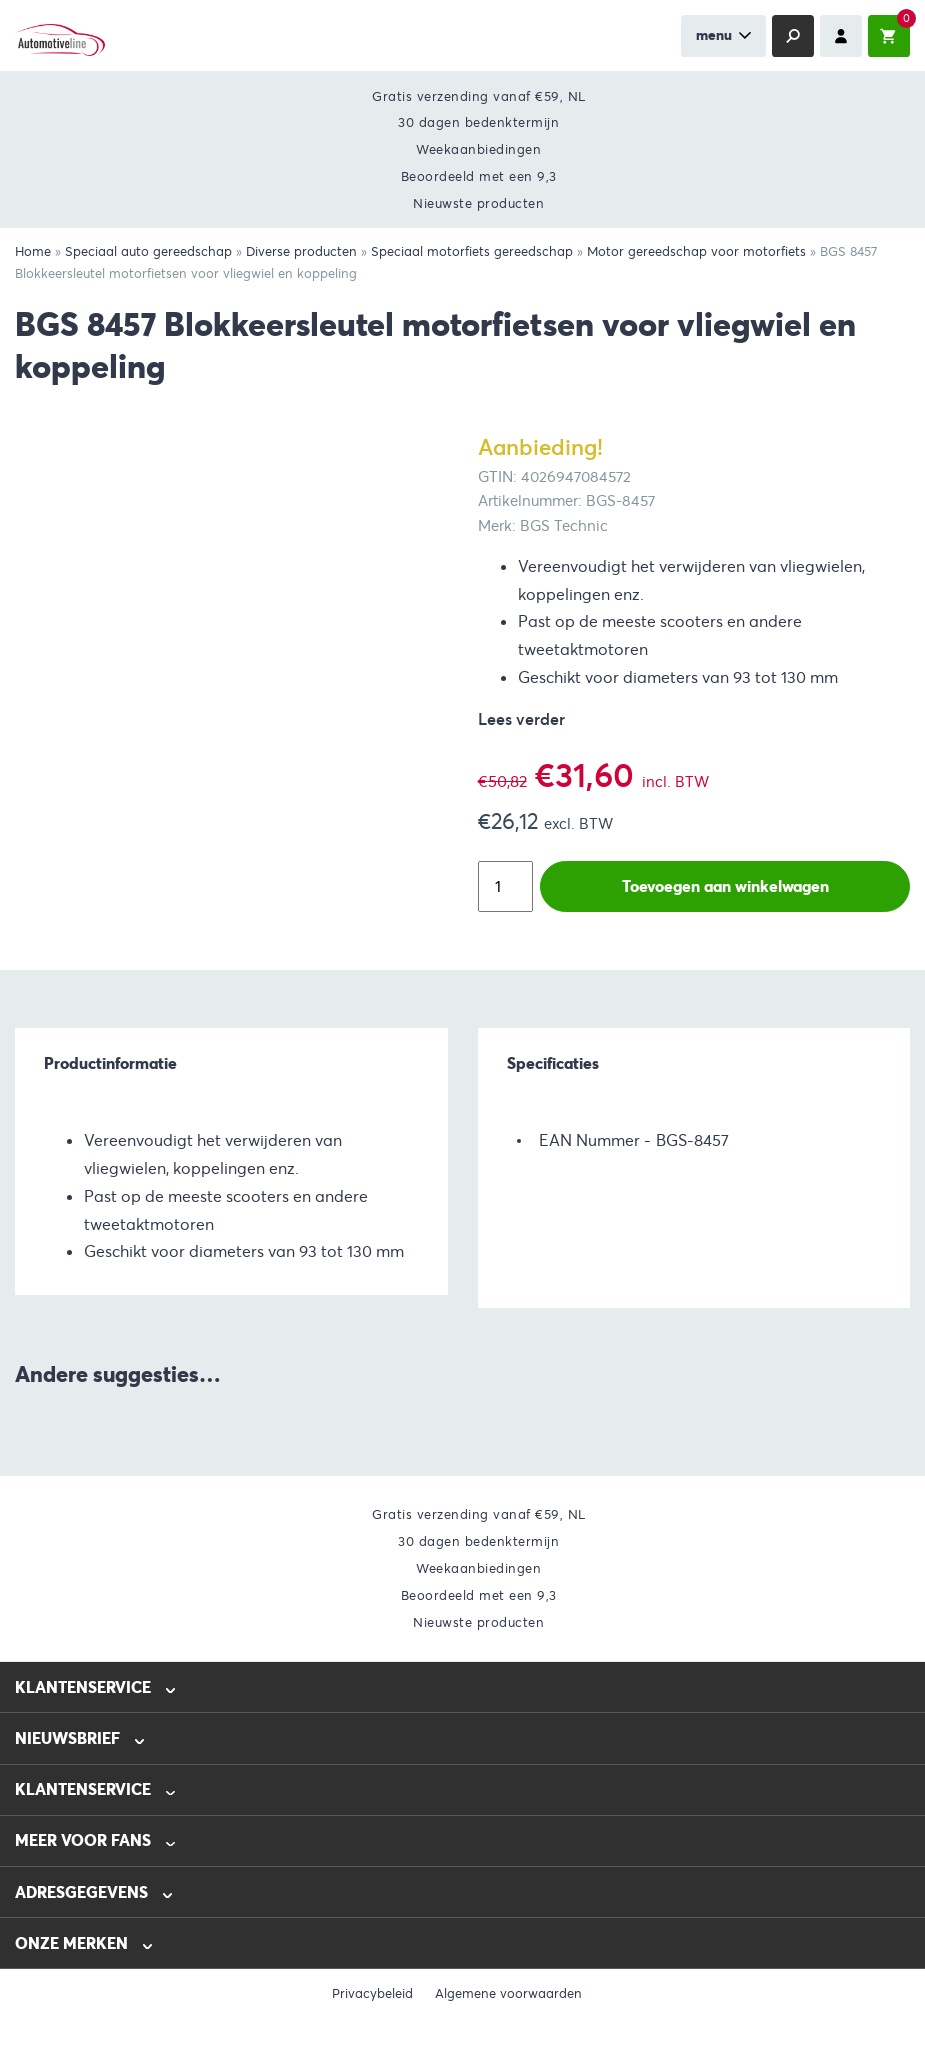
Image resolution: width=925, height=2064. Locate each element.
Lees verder (521, 719)
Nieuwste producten (478, 203)
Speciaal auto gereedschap (148, 252)
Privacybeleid (372, 1994)
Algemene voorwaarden (508, 1994)
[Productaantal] (505, 886)
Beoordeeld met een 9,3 (479, 176)
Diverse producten (301, 252)
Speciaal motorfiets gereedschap (472, 252)
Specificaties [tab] (553, 1063)
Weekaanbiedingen (478, 149)
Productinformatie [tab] (110, 1063)
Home (33, 252)
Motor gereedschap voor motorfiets (696, 252)
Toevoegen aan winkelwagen (725, 886)
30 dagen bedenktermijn (478, 122)
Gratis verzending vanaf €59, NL (479, 96)
